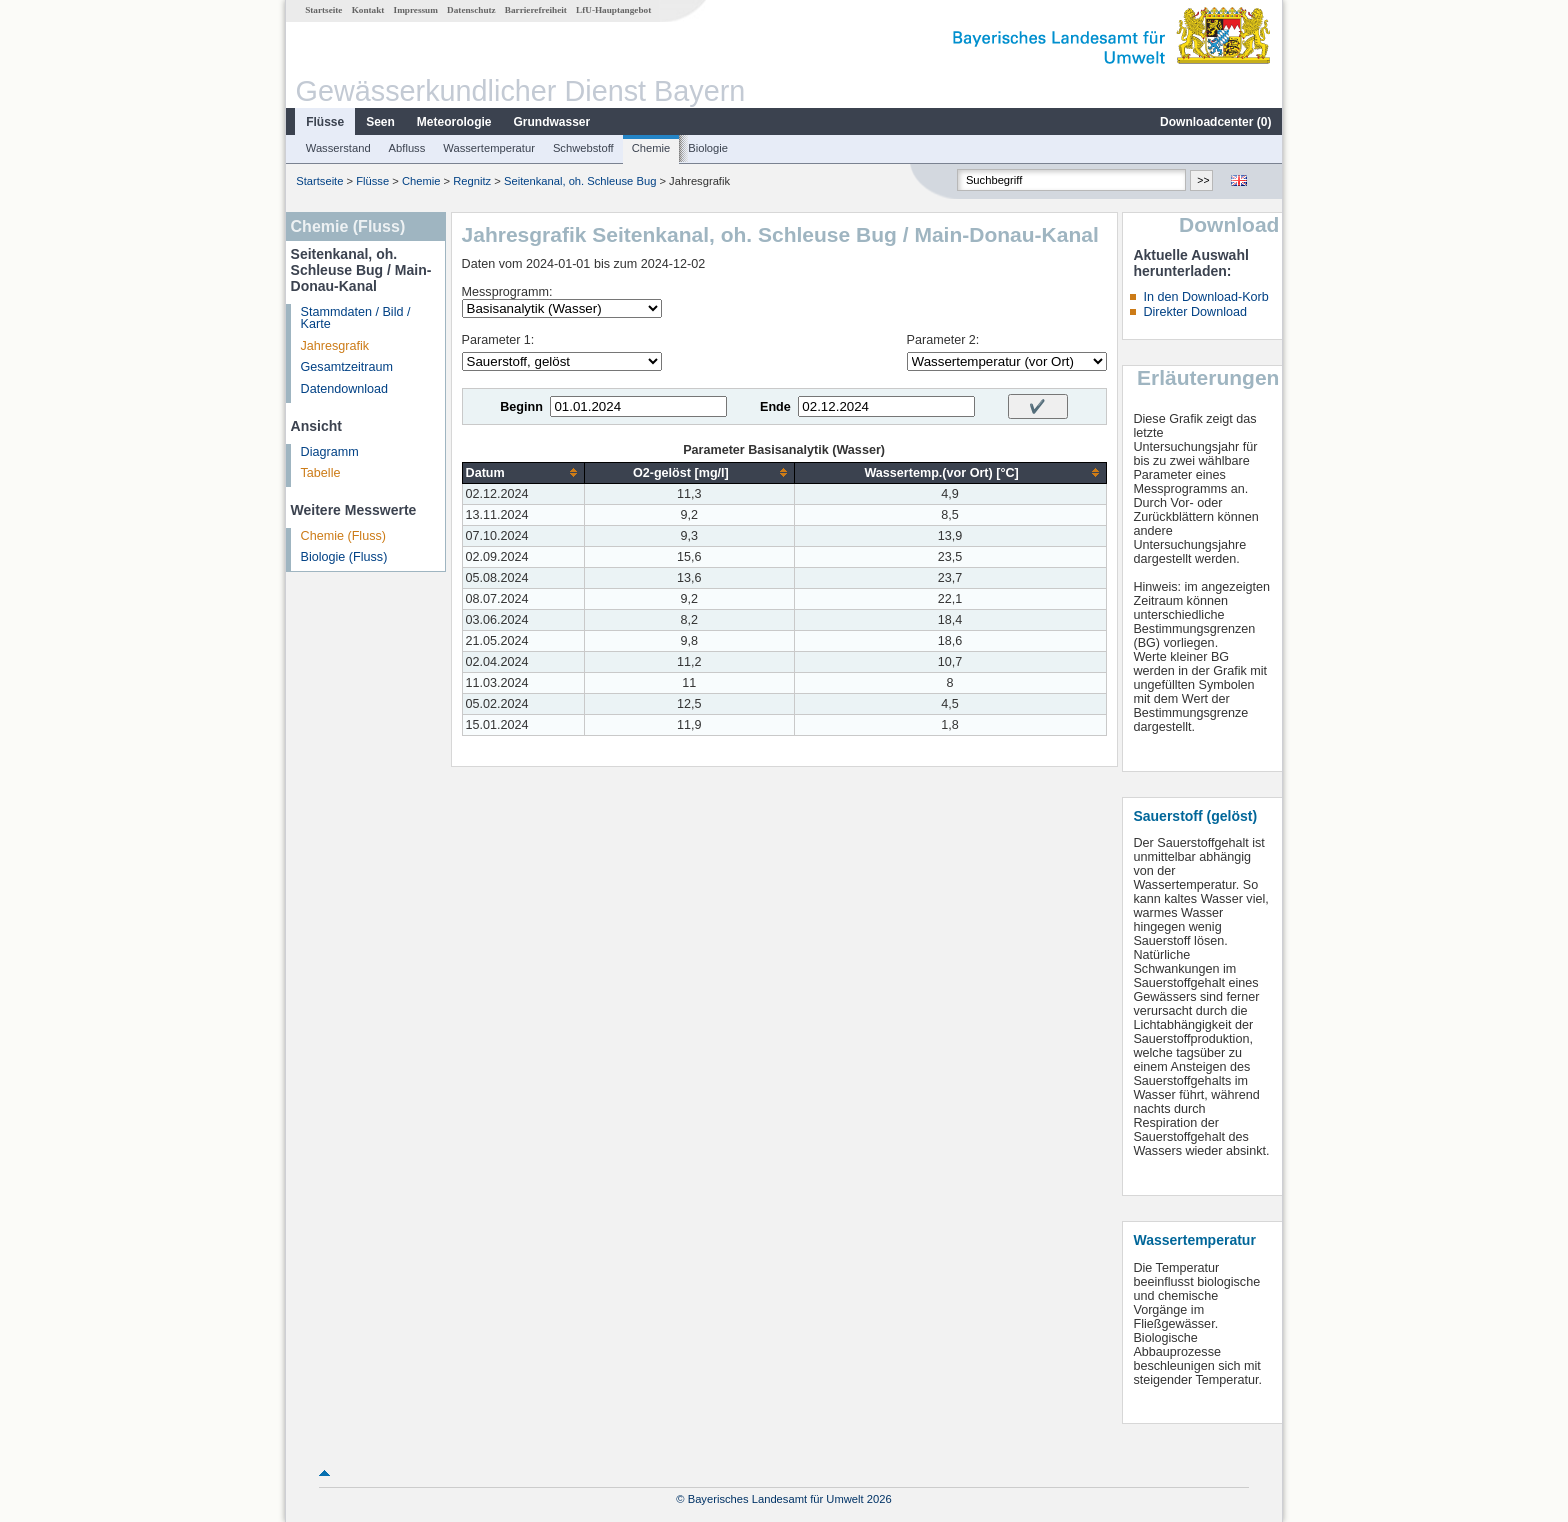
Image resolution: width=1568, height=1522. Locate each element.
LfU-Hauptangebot (613, 10)
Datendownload (345, 389)
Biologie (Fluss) (344, 557)
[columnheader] (523, 472)
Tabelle (321, 473)
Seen (380, 122)
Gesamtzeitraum (347, 367)
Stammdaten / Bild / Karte (356, 318)
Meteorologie (454, 122)
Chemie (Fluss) (343, 536)
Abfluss (407, 148)
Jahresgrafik (335, 346)
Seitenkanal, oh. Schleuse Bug (580, 181)
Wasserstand (338, 148)
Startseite (323, 10)
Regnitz (472, 181)
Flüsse (325, 122)
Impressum (416, 10)
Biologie (708, 148)
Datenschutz (471, 10)
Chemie (651, 148)
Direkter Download (1195, 312)
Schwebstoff (583, 148)
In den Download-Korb (1205, 297)
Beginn (521, 407)
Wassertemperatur (489, 148)
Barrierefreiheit (536, 10)
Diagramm (330, 452)
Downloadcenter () (1215, 122)
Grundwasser (552, 122)
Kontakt (368, 10)
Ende (775, 407)
